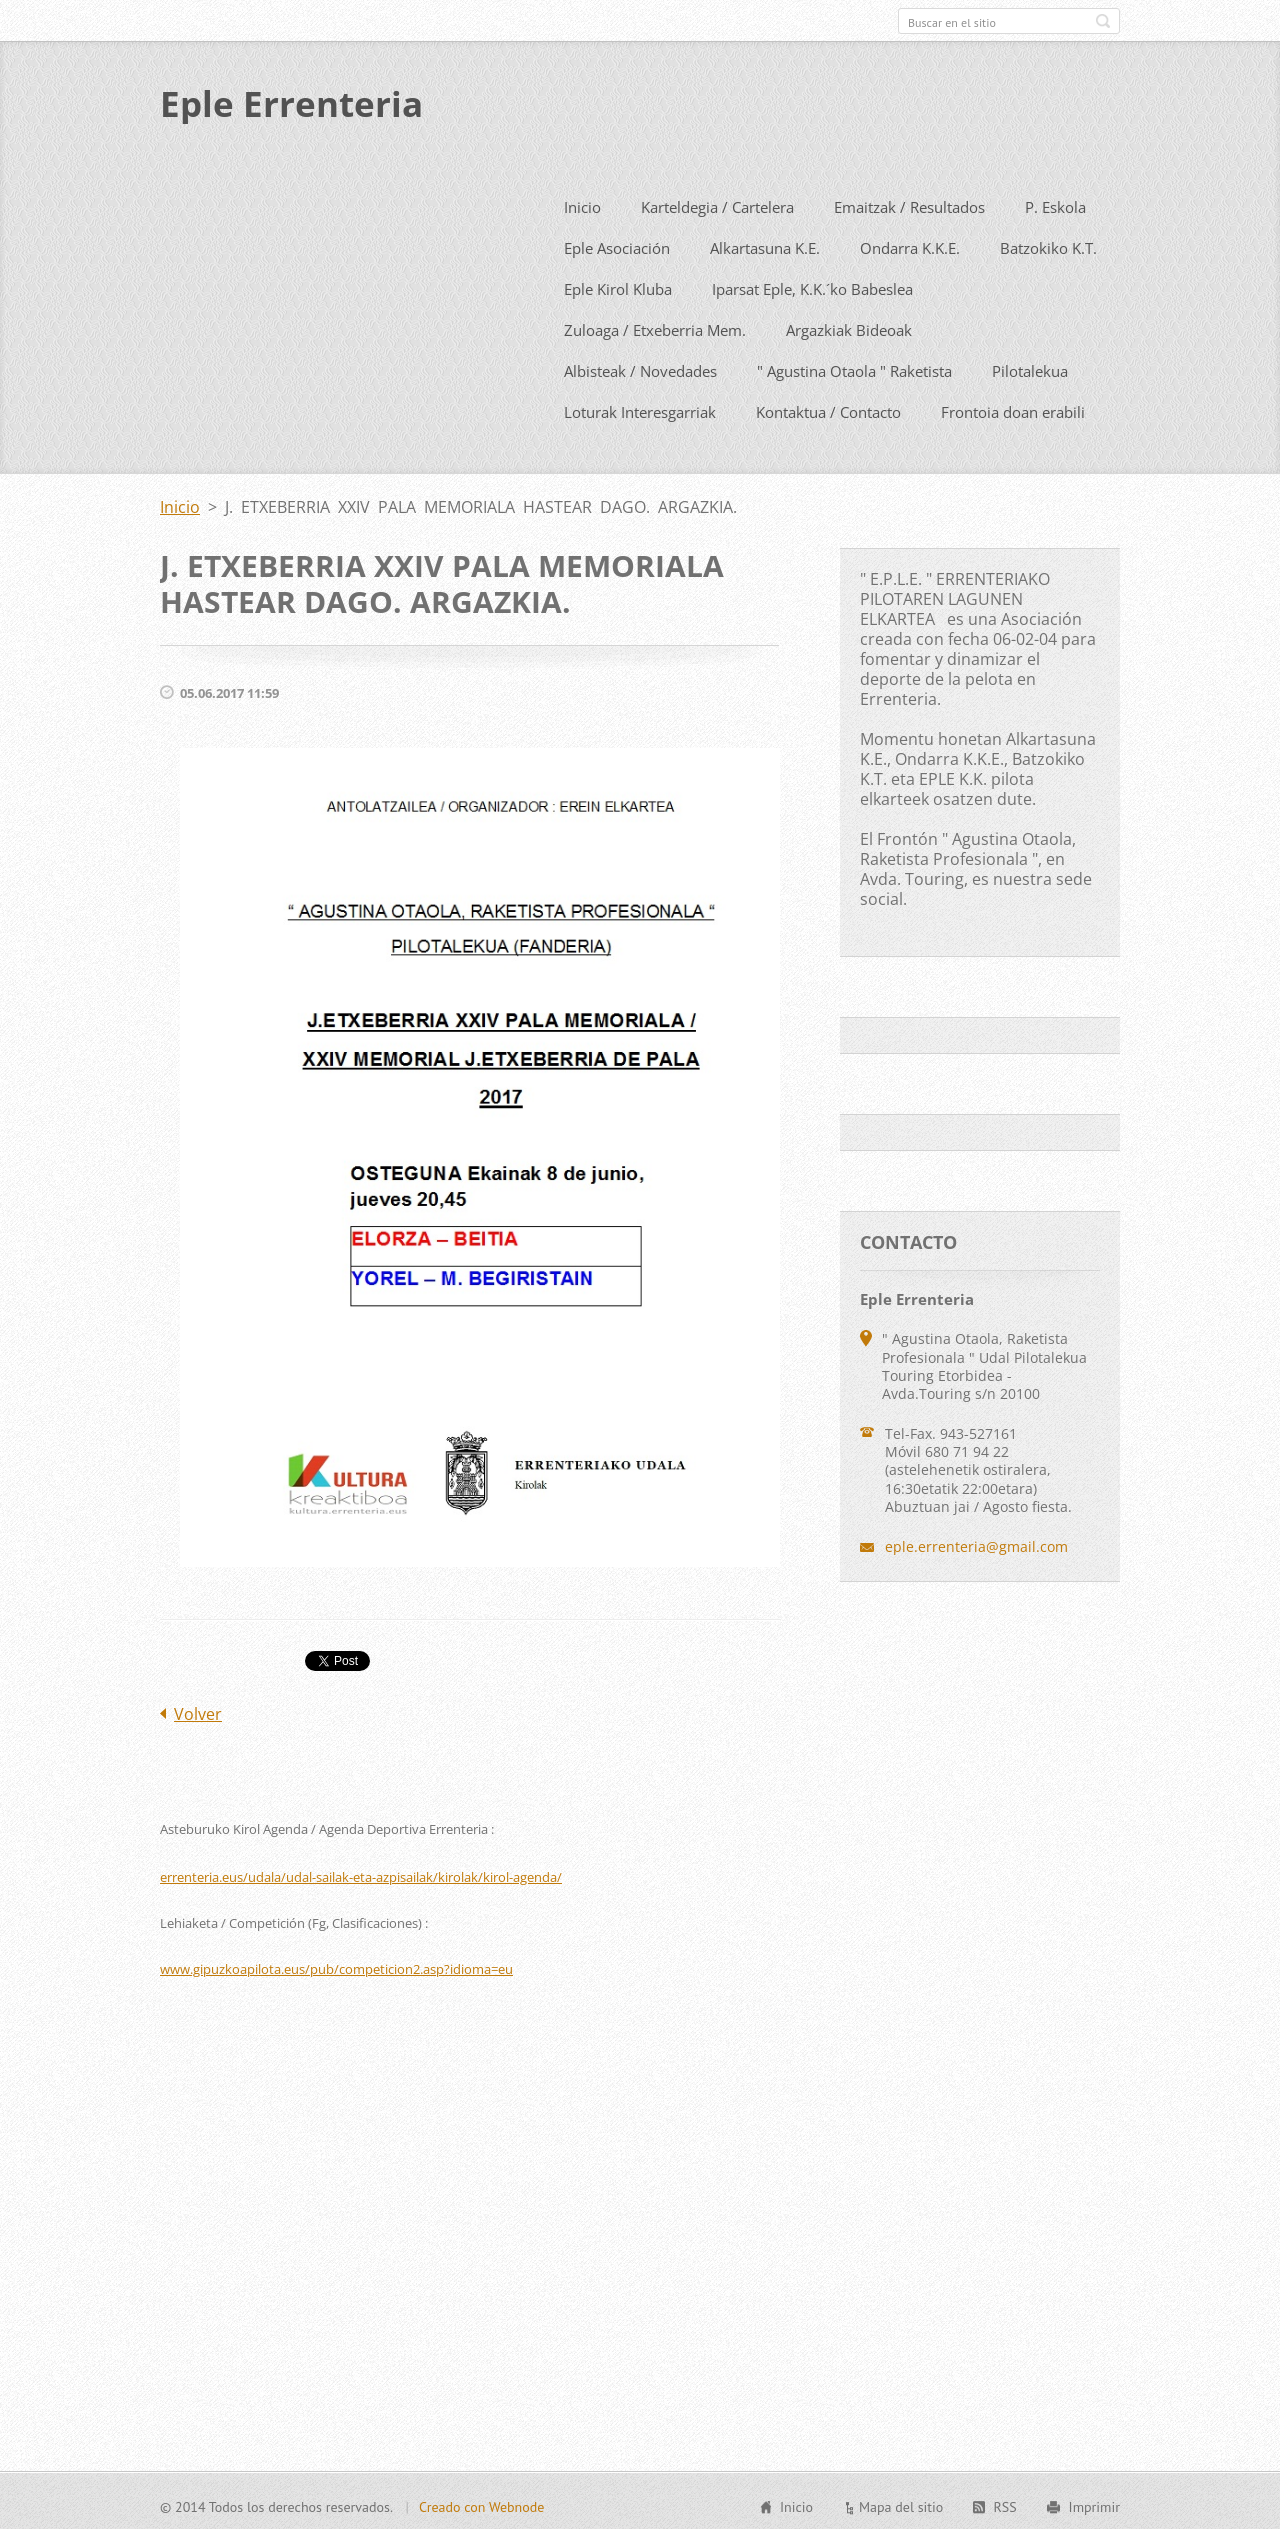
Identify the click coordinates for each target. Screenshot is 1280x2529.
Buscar (1103, 21)
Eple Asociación (617, 244)
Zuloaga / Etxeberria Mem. (655, 326)
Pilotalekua (1030, 367)
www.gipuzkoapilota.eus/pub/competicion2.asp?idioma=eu (336, 1965)
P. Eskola (1055, 203)
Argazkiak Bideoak (849, 326)
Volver (198, 1710)
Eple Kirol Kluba (618, 285)
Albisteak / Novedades (640, 367)
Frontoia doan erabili (1013, 408)
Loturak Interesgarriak (640, 408)
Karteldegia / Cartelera (717, 203)
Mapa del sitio (901, 2504)
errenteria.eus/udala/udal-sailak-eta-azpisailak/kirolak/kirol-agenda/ (361, 1873)
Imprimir (1094, 2504)
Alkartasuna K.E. (765, 244)
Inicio (582, 203)
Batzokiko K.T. (1048, 244)
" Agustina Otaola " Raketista (854, 367)
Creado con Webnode (481, 2504)
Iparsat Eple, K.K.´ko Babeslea (812, 285)
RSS (1004, 2504)
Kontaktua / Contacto (828, 408)
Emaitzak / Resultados (909, 203)
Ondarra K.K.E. (910, 244)
